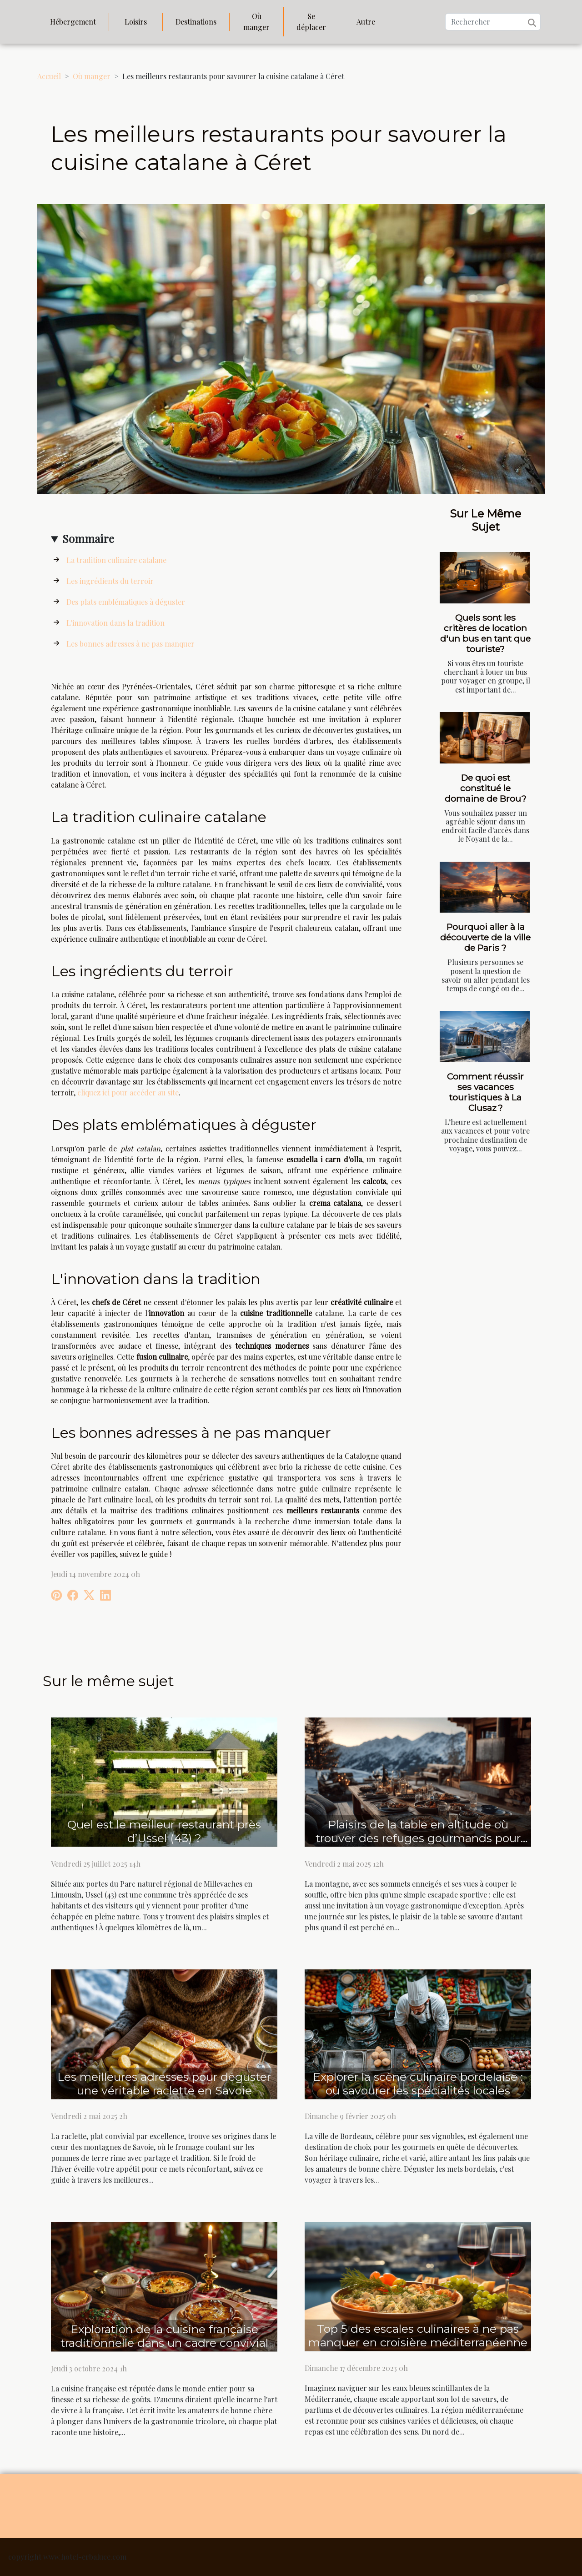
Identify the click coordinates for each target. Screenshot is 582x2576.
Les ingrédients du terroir (110, 581)
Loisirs (136, 21)
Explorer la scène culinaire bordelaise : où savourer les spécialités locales (418, 2083)
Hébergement (73, 21)
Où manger (256, 21)
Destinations (196, 21)
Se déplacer (311, 21)
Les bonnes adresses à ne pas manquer (130, 643)
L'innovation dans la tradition (115, 623)
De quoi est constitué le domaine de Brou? (486, 788)
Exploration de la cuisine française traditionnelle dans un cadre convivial (164, 2336)
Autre (365, 21)
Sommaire (88, 538)
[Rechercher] (493, 21)
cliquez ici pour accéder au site (128, 1092)
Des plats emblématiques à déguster (125, 602)
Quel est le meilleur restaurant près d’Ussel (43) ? (164, 1831)
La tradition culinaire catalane (116, 560)
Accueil (49, 76)
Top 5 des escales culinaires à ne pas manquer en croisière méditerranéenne (417, 2335)
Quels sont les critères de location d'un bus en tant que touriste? (485, 633)
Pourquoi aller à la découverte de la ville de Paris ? (485, 937)
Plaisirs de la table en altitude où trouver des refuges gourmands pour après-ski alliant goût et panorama (418, 1838)
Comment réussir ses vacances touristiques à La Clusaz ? (485, 1092)
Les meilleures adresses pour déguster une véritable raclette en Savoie (164, 2083)
